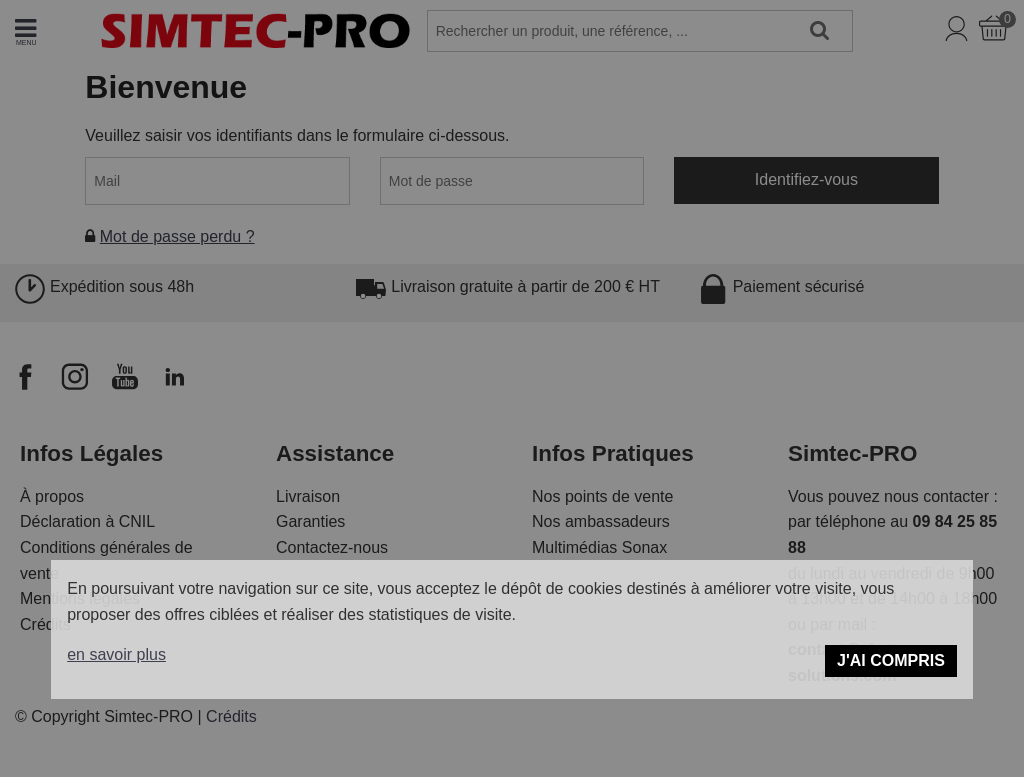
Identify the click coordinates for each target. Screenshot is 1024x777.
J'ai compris (891, 660)
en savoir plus (116, 654)
